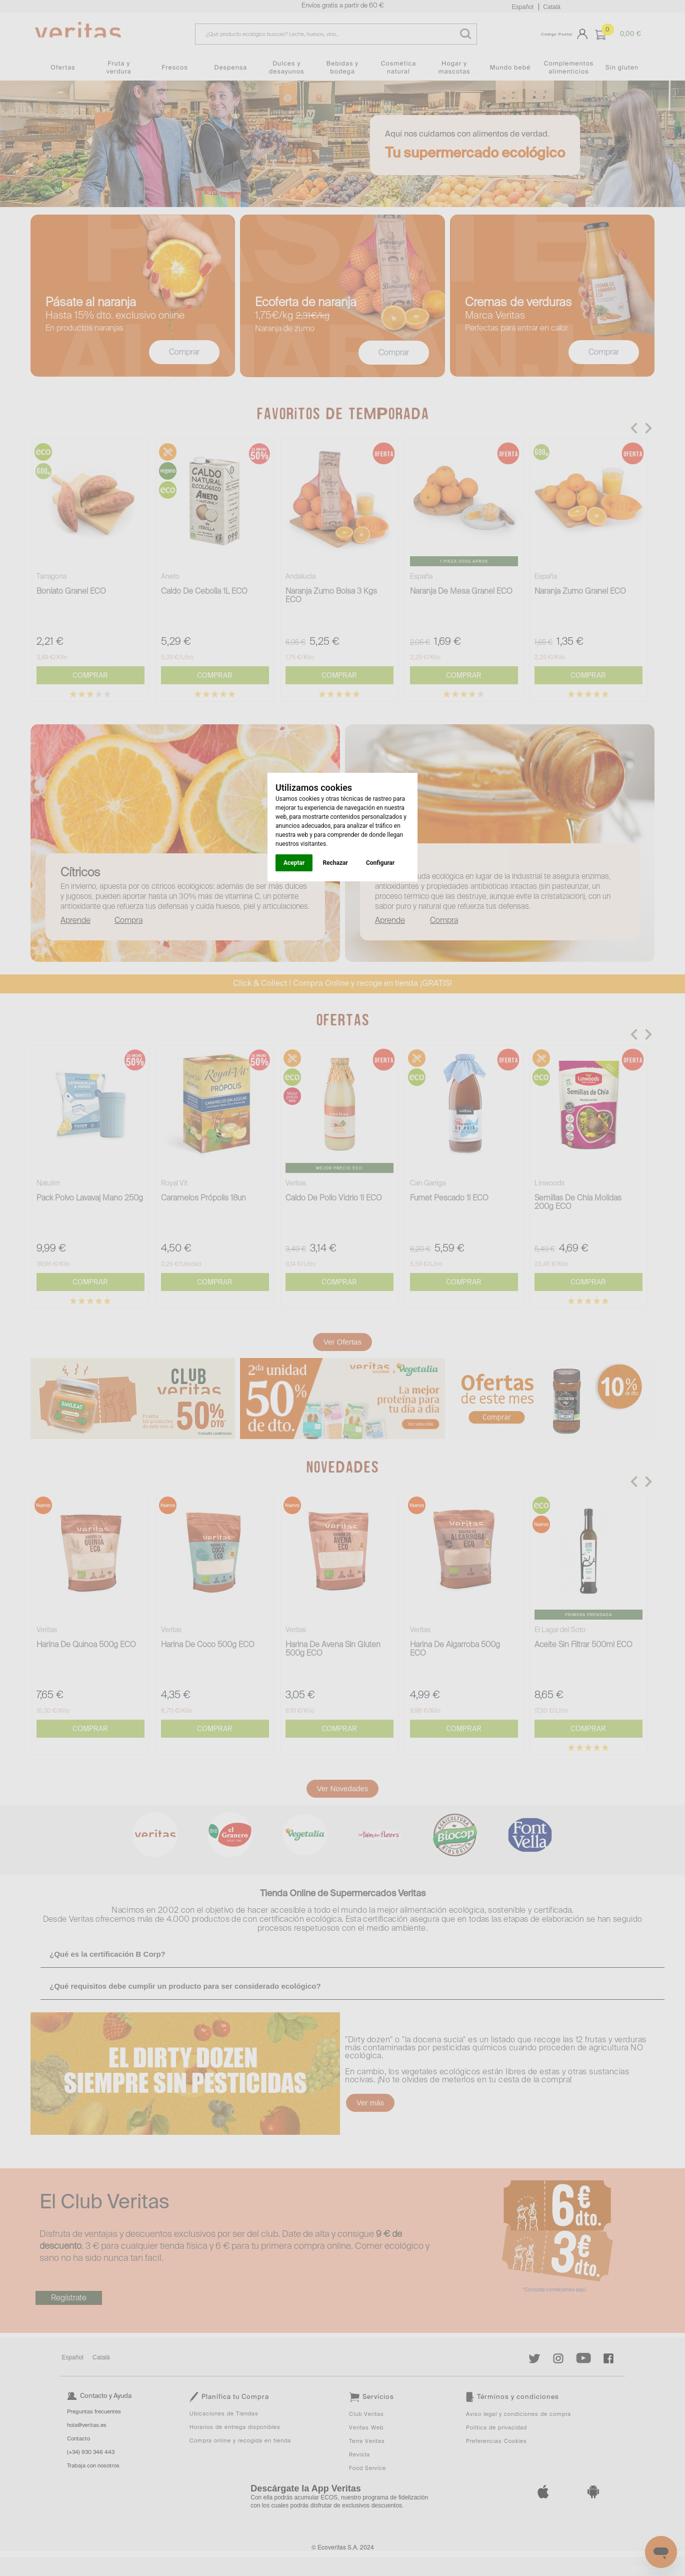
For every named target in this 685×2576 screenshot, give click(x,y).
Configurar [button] (380, 862)
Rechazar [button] (335, 862)
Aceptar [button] (294, 862)
